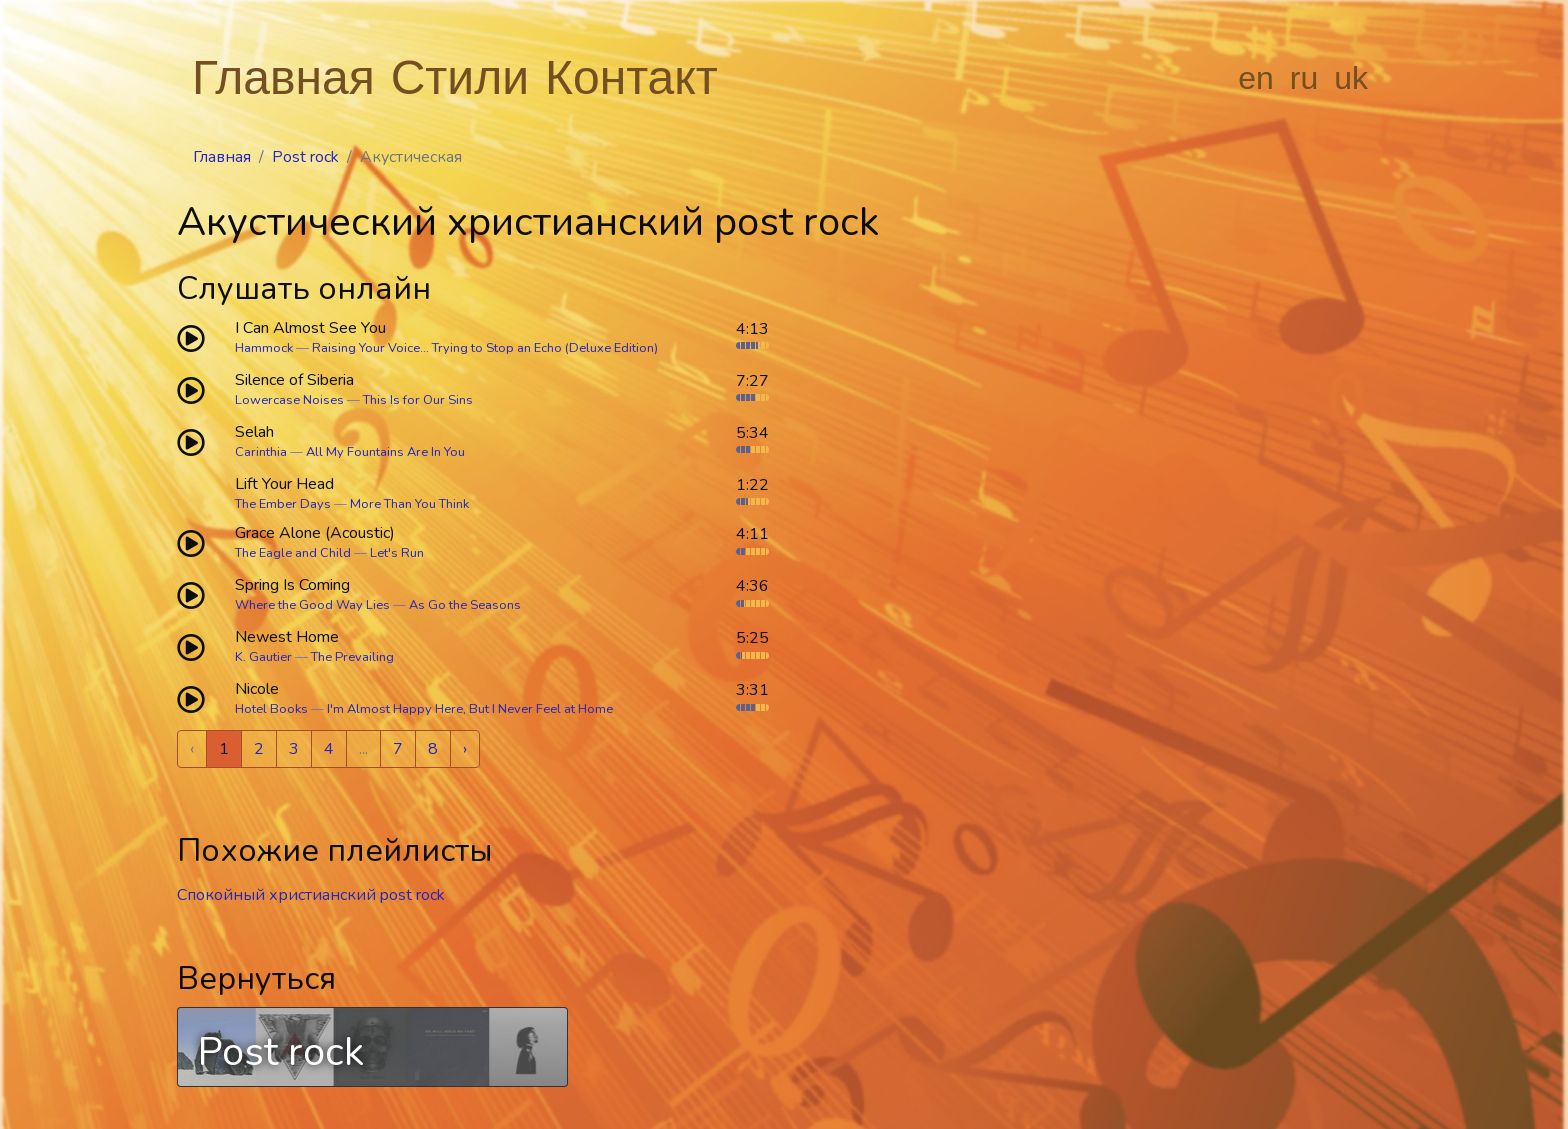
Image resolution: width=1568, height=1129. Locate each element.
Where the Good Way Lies (312, 605)
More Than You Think (409, 504)
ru (1304, 78)
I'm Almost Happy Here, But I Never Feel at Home (470, 709)
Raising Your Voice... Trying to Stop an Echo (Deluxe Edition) (485, 348)
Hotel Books (271, 709)
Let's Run (397, 553)
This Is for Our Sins (418, 400)
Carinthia (261, 452)
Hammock (264, 348)
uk (1351, 78)
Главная (283, 77)
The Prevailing (352, 657)
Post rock (305, 157)
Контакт (631, 77)
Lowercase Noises (289, 400)
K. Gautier (263, 657)
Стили (460, 77)
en (1256, 78)
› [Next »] (465, 749)
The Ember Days (283, 504)
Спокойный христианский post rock (311, 895)
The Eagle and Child (293, 553)
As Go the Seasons (465, 605)
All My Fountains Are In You (385, 452)
